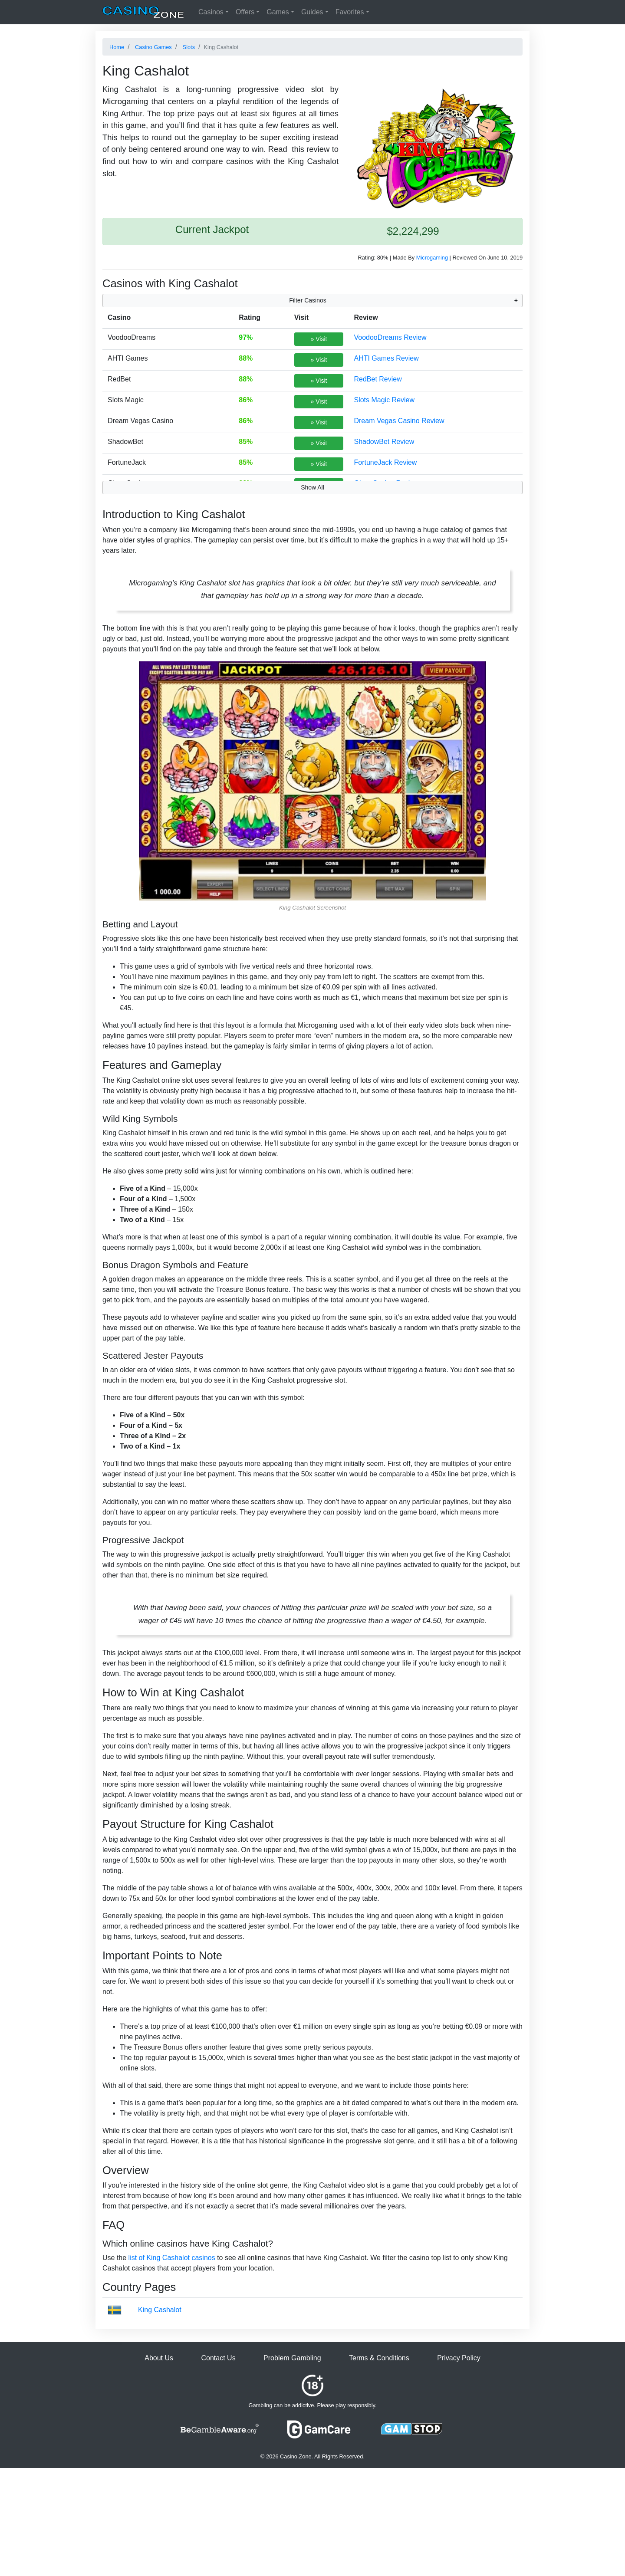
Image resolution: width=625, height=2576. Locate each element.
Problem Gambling (292, 2358)
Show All (312, 487)
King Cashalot (159, 2309)
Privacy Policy (458, 2358)
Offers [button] (245, 12)
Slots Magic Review (384, 400)
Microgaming (432, 257)
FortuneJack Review (385, 462)
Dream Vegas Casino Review (399, 420)
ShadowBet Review (384, 441)
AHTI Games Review (386, 358)
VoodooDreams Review (390, 337)
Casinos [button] (211, 12)
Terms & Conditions (379, 2358)
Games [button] (277, 12)
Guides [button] (312, 12)
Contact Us (218, 2358)
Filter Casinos (307, 300)
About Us (159, 2358)
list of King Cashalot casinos (171, 2257)
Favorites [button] (350, 12)
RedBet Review (377, 379)
